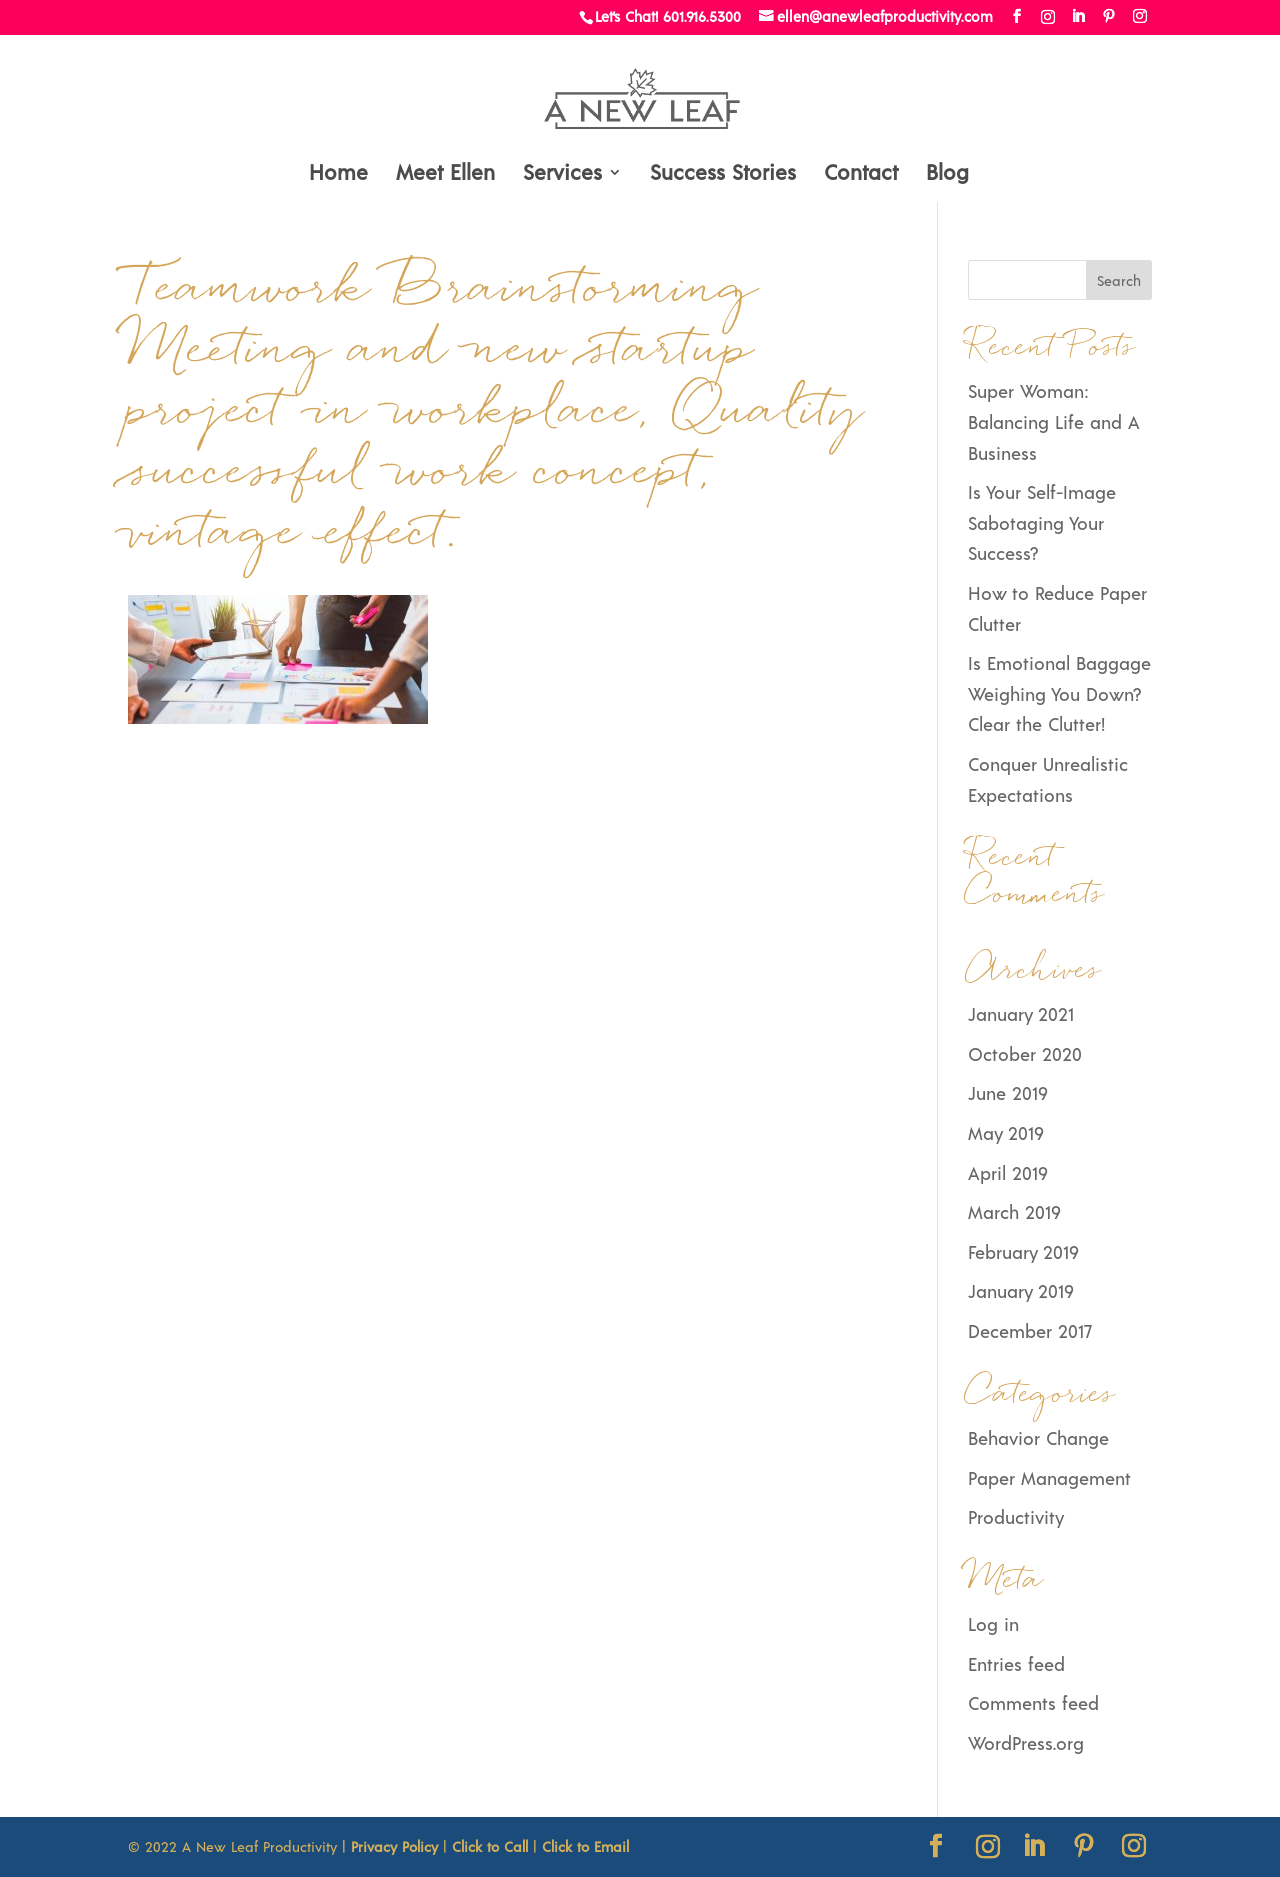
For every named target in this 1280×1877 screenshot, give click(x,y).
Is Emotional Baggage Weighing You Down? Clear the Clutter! (1059, 693)
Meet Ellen (445, 174)
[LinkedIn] (1078, 16)
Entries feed (1016, 1664)
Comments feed (1033, 1703)
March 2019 (1014, 1212)
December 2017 (1030, 1331)
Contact (861, 174)
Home (338, 174)
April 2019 (1007, 1173)
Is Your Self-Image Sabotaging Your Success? (1042, 522)
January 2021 (1021, 1014)
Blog (947, 174)
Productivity (1016, 1517)
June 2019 (1007, 1093)
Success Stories (723, 174)
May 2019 (1005, 1133)
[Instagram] (1048, 17)
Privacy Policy (394, 1846)
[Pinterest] (1109, 16)
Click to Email (585, 1846)
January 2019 (1020, 1291)
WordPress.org (1026, 1743)
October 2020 (1025, 1054)
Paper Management (1049, 1478)
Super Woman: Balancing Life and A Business (1054, 421)
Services (562, 174)
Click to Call (490, 1846)
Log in (993, 1624)
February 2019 (1023, 1252)
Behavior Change (1038, 1438)
